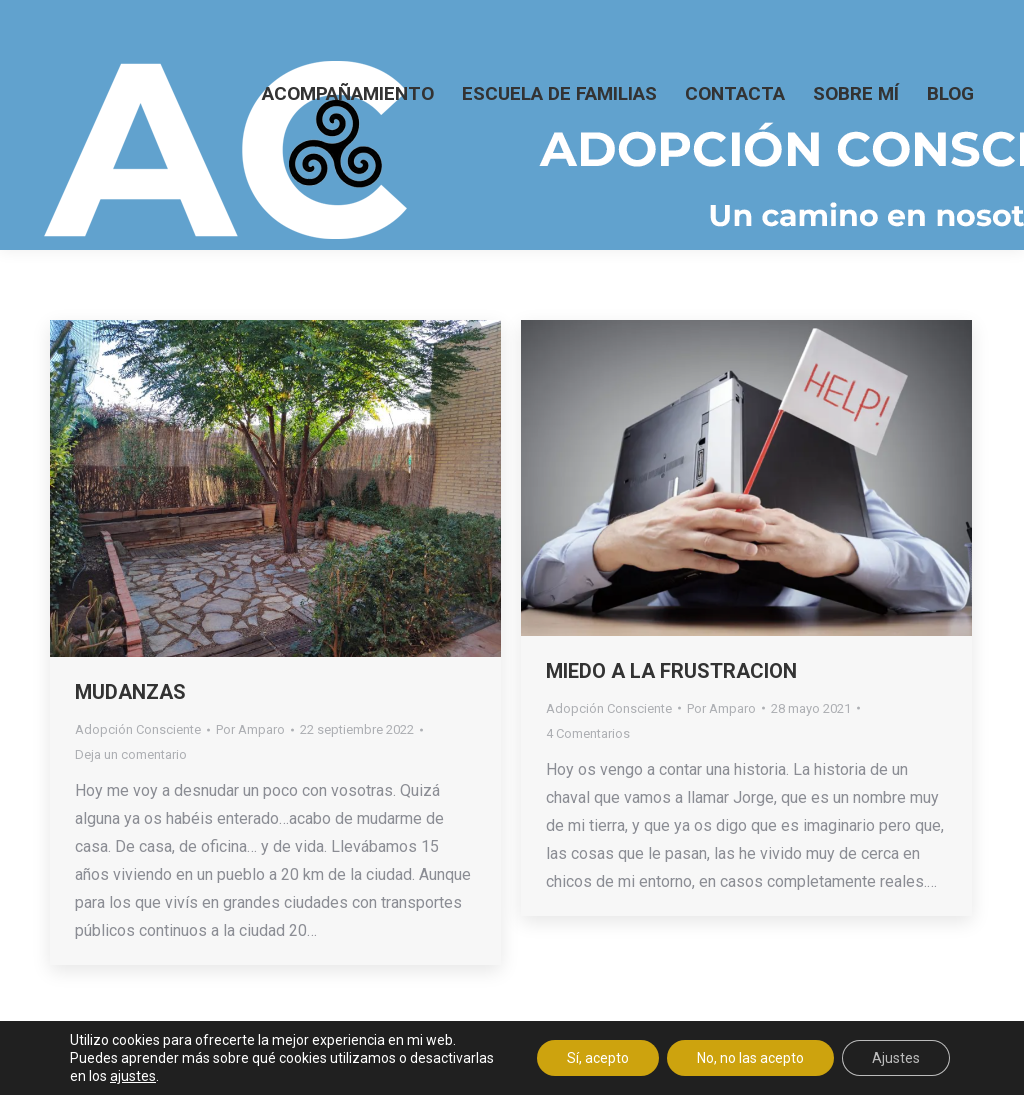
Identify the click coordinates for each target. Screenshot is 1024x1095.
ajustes (133, 1076)
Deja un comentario (131, 754)
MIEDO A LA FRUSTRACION (671, 671)
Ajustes (896, 1058)
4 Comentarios (588, 733)
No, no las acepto (750, 1058)
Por (250, 729)
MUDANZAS (130, 692)
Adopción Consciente (138, 729)
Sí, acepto (598, 1058)
